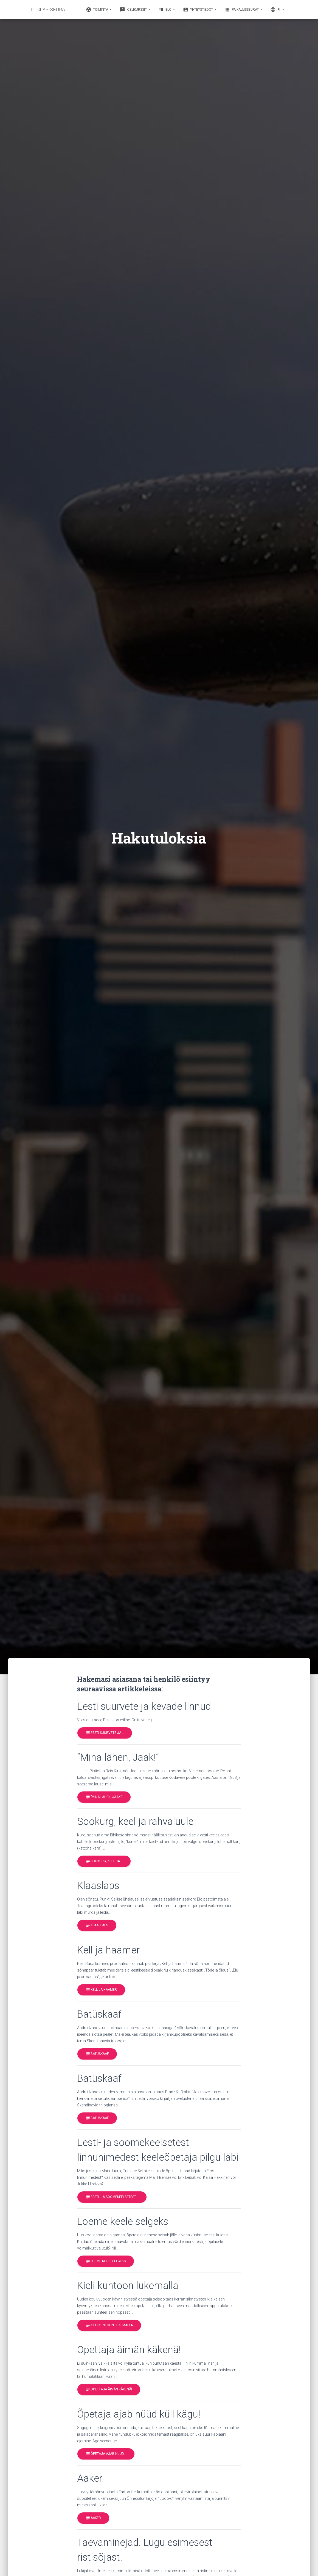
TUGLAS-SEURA (47, 9)
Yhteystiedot (198, 9)
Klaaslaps (97, 1925)
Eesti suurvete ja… (105, 1733)
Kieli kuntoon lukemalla (109, 2325)
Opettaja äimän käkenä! (109, 2389)
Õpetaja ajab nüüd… (106, 2453)
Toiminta (97, 9)
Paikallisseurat (242, 9)
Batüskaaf (97, 2054)
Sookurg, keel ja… (104, 1861)
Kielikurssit (134, 9)
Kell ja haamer (101, 1989)
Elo (165, 9)
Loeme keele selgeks (106, 2261)
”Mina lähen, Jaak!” (104, 1797)
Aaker (93, 2518)
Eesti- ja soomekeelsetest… (112, 2197)
